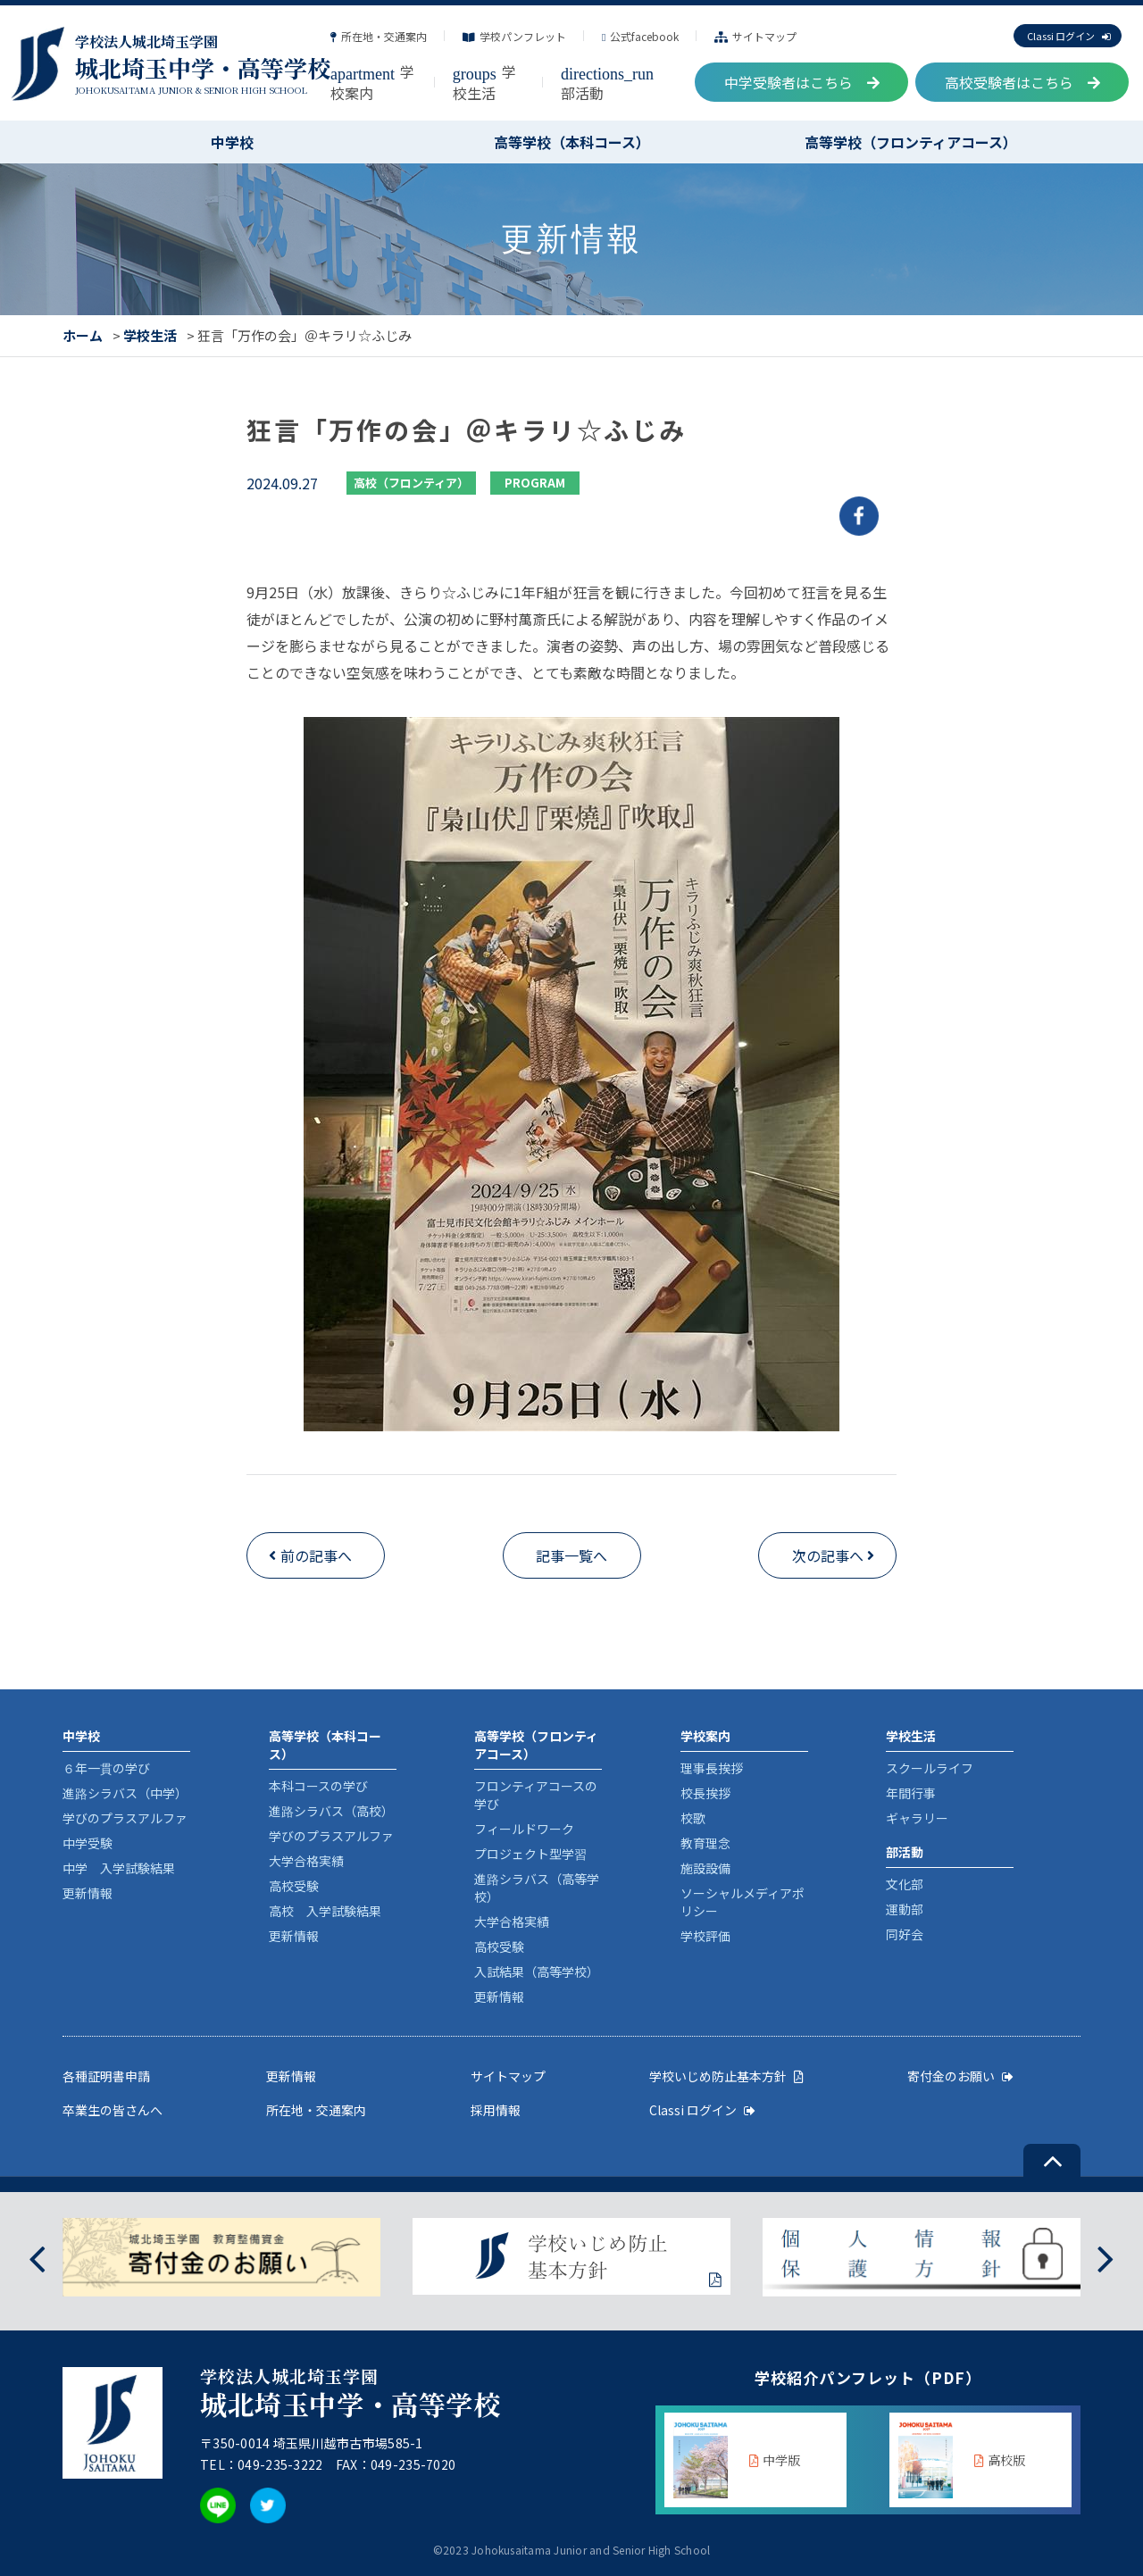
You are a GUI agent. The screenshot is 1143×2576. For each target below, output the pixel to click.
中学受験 (88, 1843)
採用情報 (496, 2110)
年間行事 (911, 1793)
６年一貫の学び (106, 1768)
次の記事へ (828, 1555)
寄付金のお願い (960, 2076)
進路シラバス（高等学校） (536, 1887)
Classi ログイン (1068, 36)
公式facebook (640, 36)
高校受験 (294, 1886)
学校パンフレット (514, 36)
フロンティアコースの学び (535, 1795)
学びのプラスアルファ (125, 1818)
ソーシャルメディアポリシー (742, 1902)
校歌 (692, 1818)
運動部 (904, 1909)
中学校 (232, 142)
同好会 (904, 1934)
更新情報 (88, 1893)
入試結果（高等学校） (536, 1971)
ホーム (83, 335)
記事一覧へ (571, 1555)
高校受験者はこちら (1022, 82)
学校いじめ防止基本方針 (726, 2076)
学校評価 (705, 1936)
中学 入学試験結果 (119, 1868)
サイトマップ (755, 36)
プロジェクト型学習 (530, 1854)
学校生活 (484, 82)
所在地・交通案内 (378, 36)
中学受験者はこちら (802, 82)
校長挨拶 (705, 1793)
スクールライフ (929, 1768)
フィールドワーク (524, 1829)
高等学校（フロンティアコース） (911, 142)
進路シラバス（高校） (331, 1811)
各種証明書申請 (106, 2076)
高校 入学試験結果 (325, 1911)
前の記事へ (316, 1555)
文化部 (904, 1884)
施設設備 (705, 1868)
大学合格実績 (306, 1861)
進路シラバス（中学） (125, 1793)
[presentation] (37, 2256)
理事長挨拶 (711, 1768)
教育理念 (705, 1843)
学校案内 (372, 82)
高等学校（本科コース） (572, 142)
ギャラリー (917, 1818)
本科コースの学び (318, 1786)
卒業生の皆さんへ (113, 2110)
